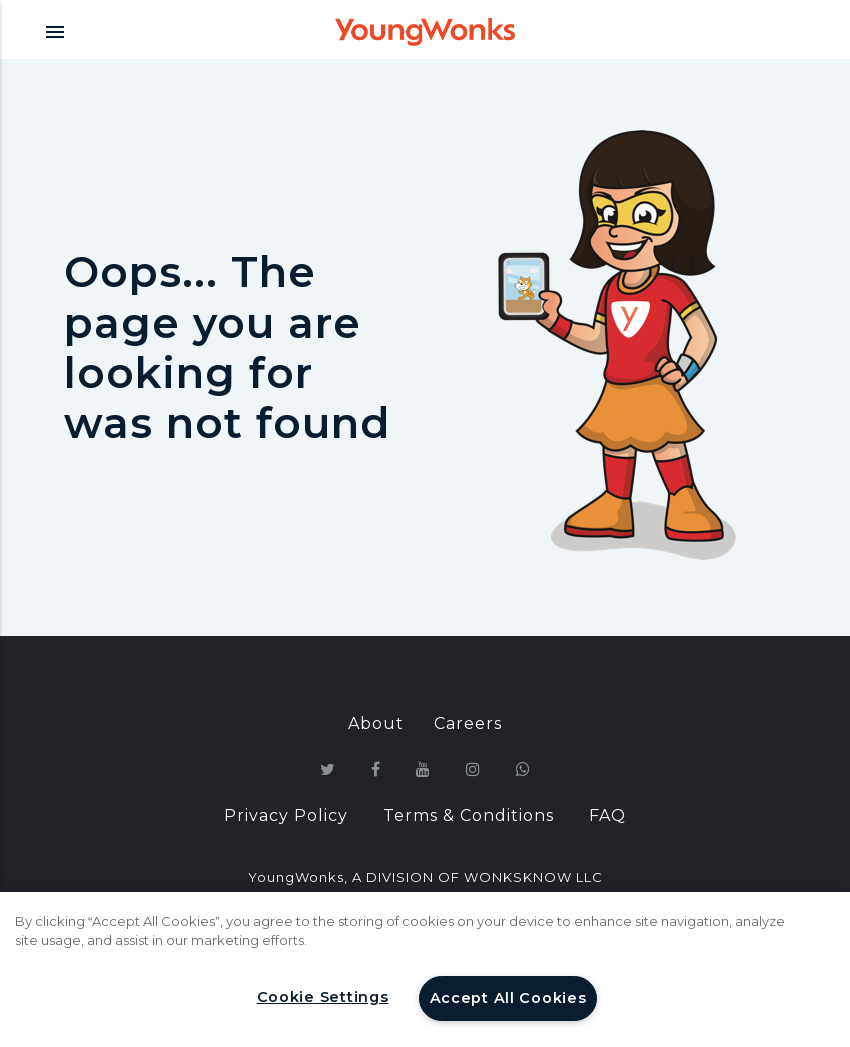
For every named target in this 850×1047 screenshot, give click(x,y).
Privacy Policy (286, 815)
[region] (425, 969)
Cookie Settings (323, 997)
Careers (468, 723)
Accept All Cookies (508, 998)
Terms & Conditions (468, 815)
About (376, 723)
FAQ (607, 815)
